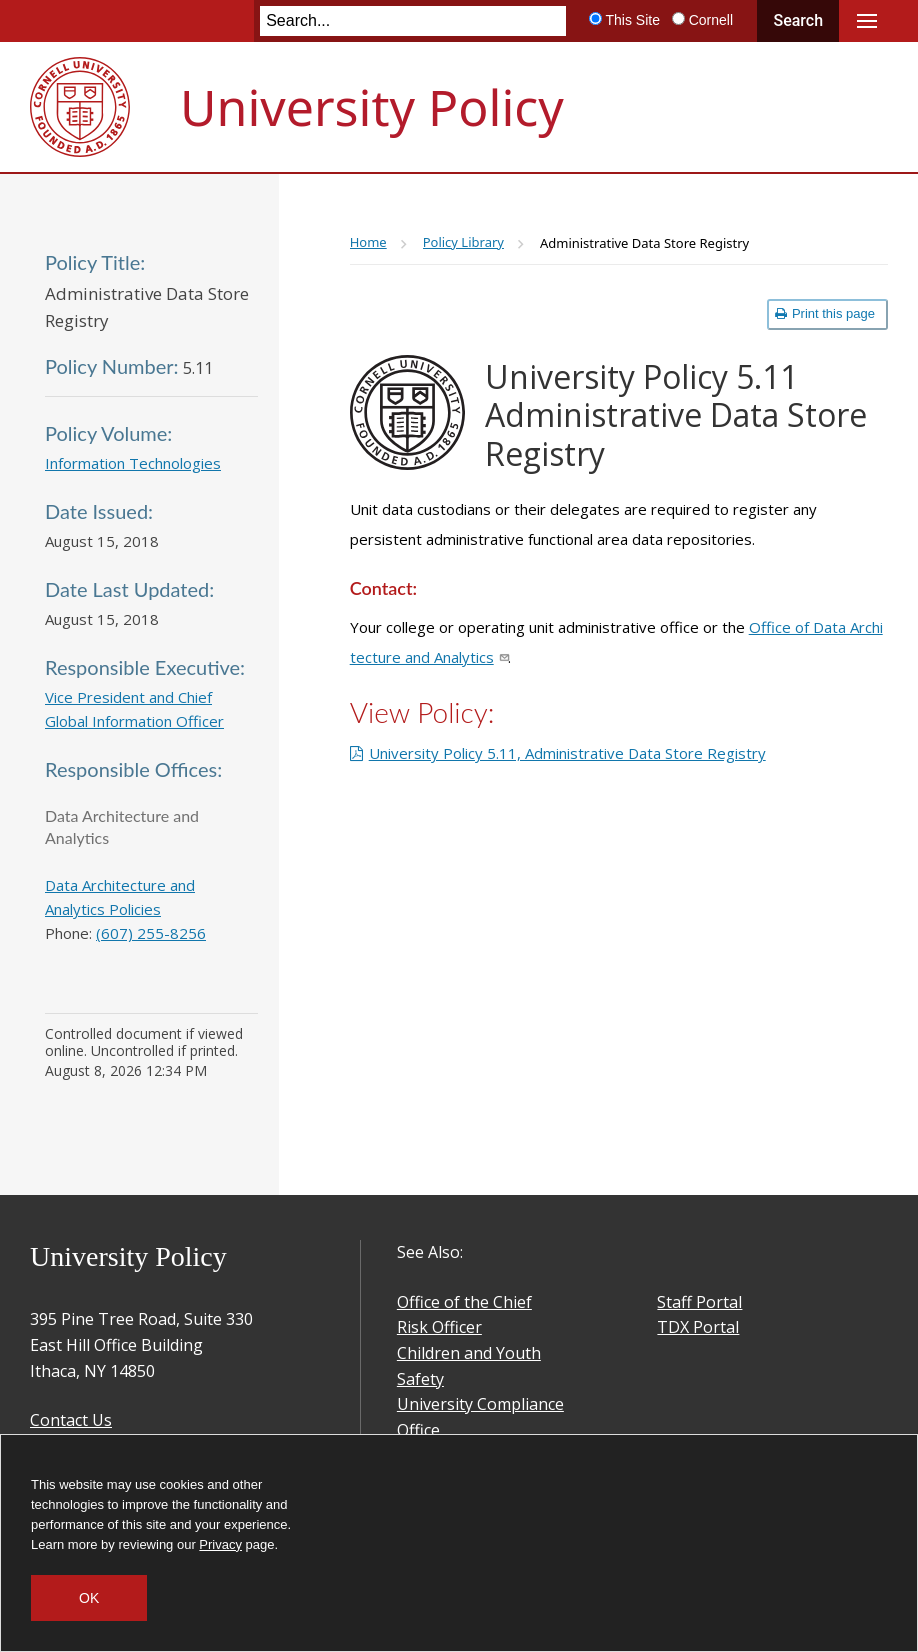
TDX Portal (698, 1327)
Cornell (711, 20)
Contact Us (71, 1420)
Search (798, 20)
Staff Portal (699, 1302)
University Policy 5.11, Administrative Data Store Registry (567, 753)
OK (89, 1598)
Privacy (220, 1544)
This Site (632, 20)
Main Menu (867, 21)
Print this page (825, 313)
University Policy (372, 107)
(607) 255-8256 (151, 933)
